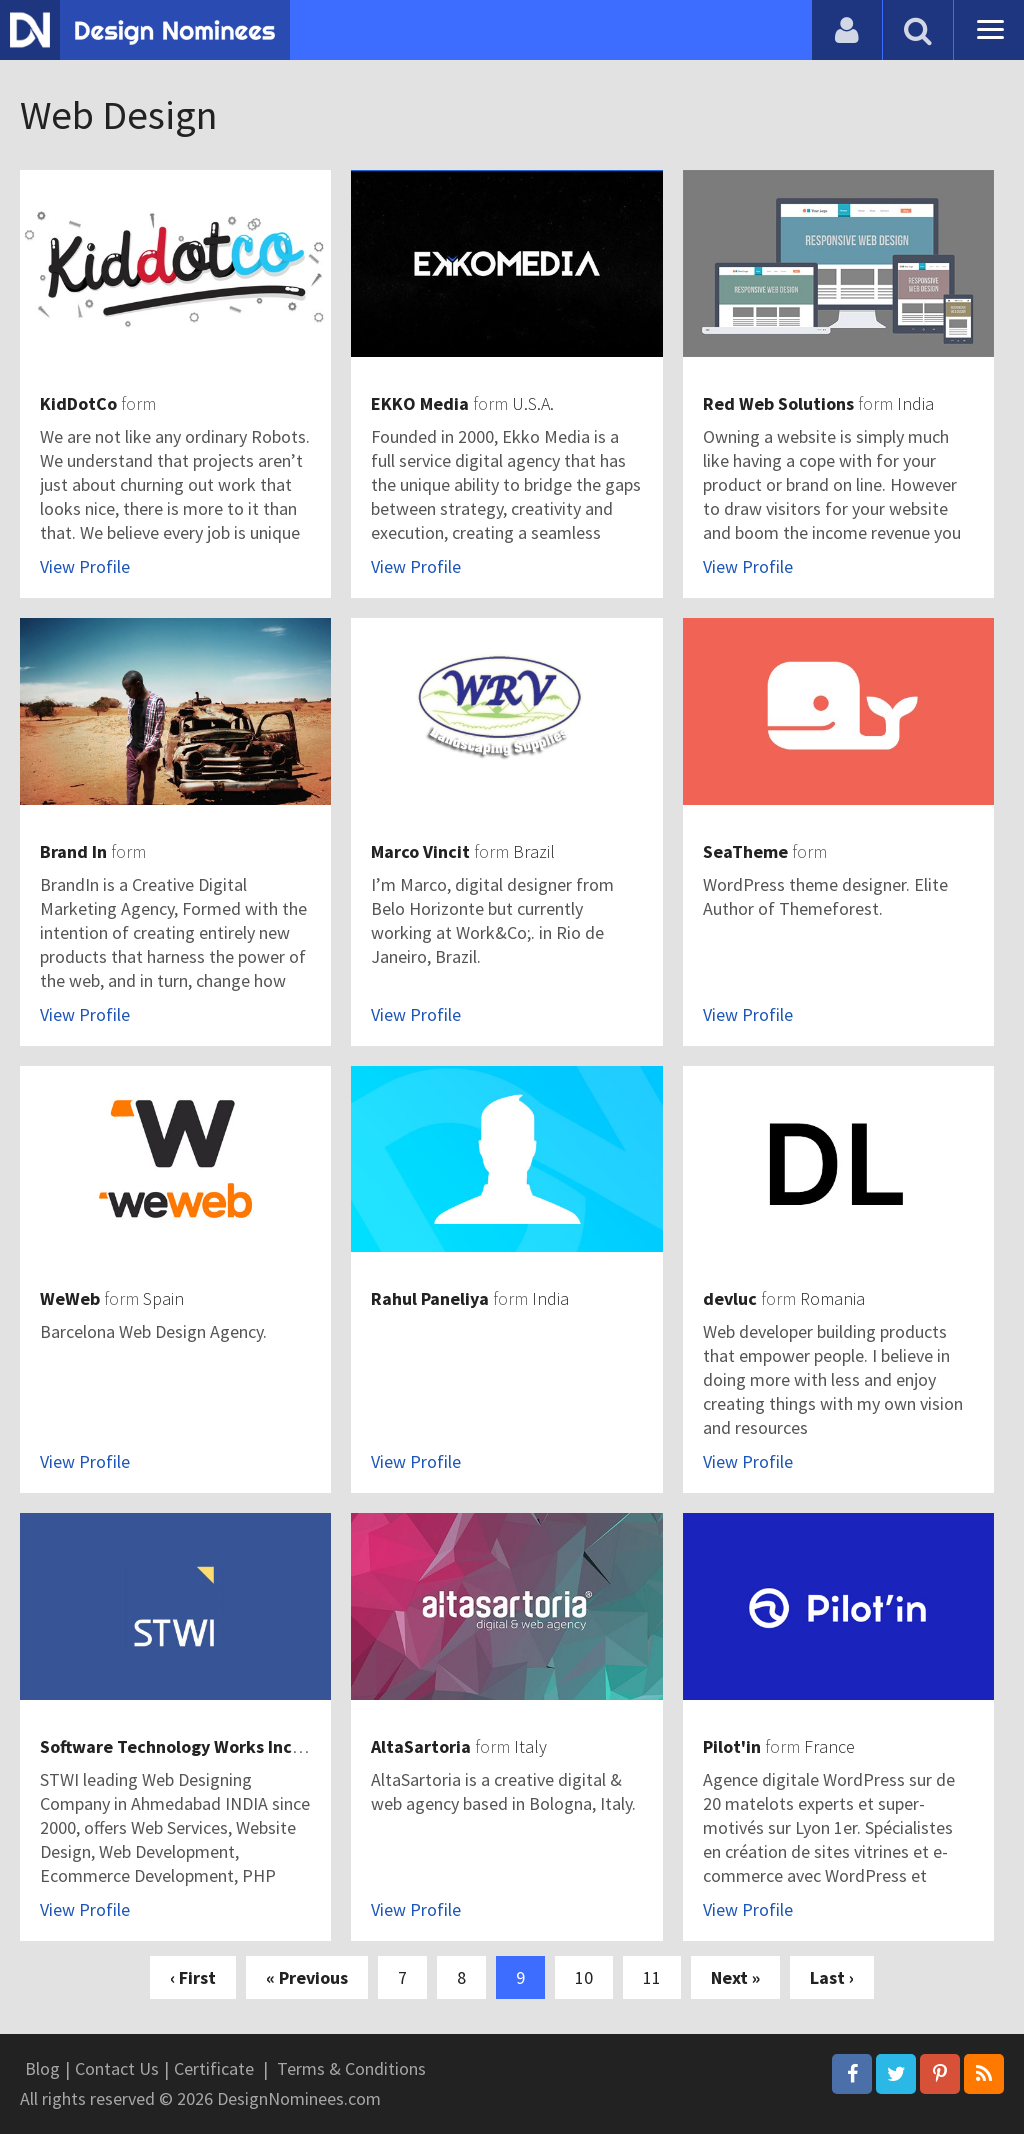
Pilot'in (732, 1746)
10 (584, 1977)
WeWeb (70, 1298)
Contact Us (117, 2068)
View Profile (85, 566)
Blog (42, 2068)
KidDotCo (78, 403)
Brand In (73, 851)
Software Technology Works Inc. (168, 1746)
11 (652, 1977)
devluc (730, 1298)
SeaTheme (745, 851)
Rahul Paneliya (430, 1298)
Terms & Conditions (351, 2068)
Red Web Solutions (778, 403)
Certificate (214, 2068)
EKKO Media (420, 403)
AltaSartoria (421, 1746)
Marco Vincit (420, 851)
